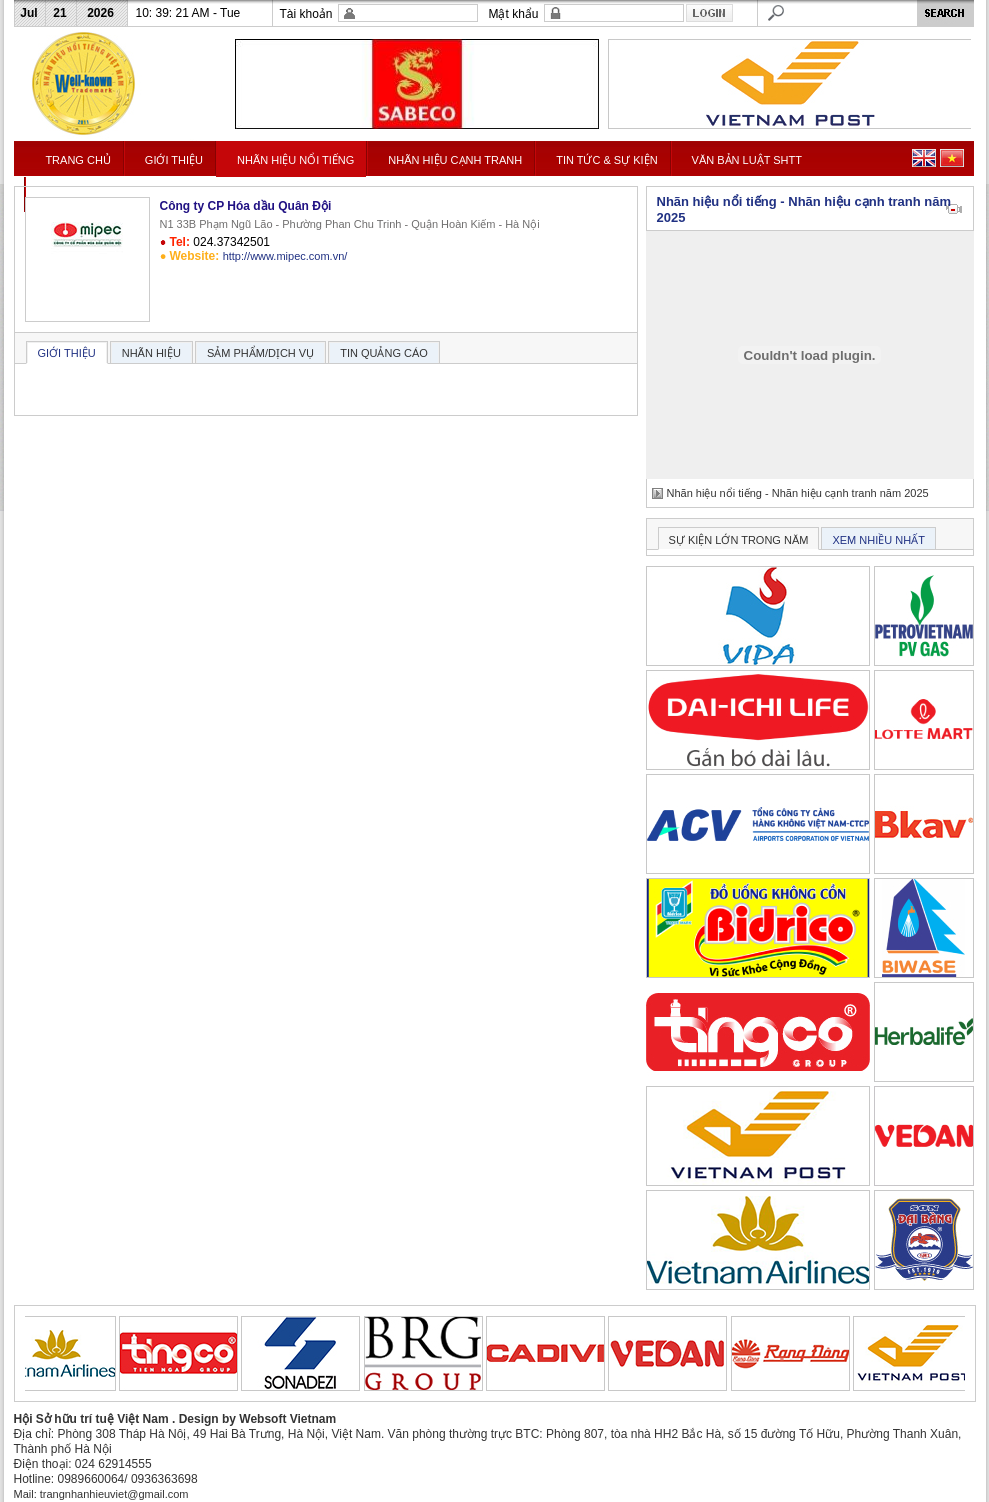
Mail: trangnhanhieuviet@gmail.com (101, 1494)
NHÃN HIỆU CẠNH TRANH (455, 160)
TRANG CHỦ (77, 160)
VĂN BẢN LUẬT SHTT (747, 160)
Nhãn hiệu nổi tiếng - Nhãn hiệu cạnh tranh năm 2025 (798, 493)
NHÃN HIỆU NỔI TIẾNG (295, 160)
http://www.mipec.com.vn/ (285, 256)
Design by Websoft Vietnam (258, 1419)
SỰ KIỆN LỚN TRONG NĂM (739, 540)
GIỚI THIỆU (174, 160)
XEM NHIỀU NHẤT (878, 540)
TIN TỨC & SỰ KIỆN (606, 160)
